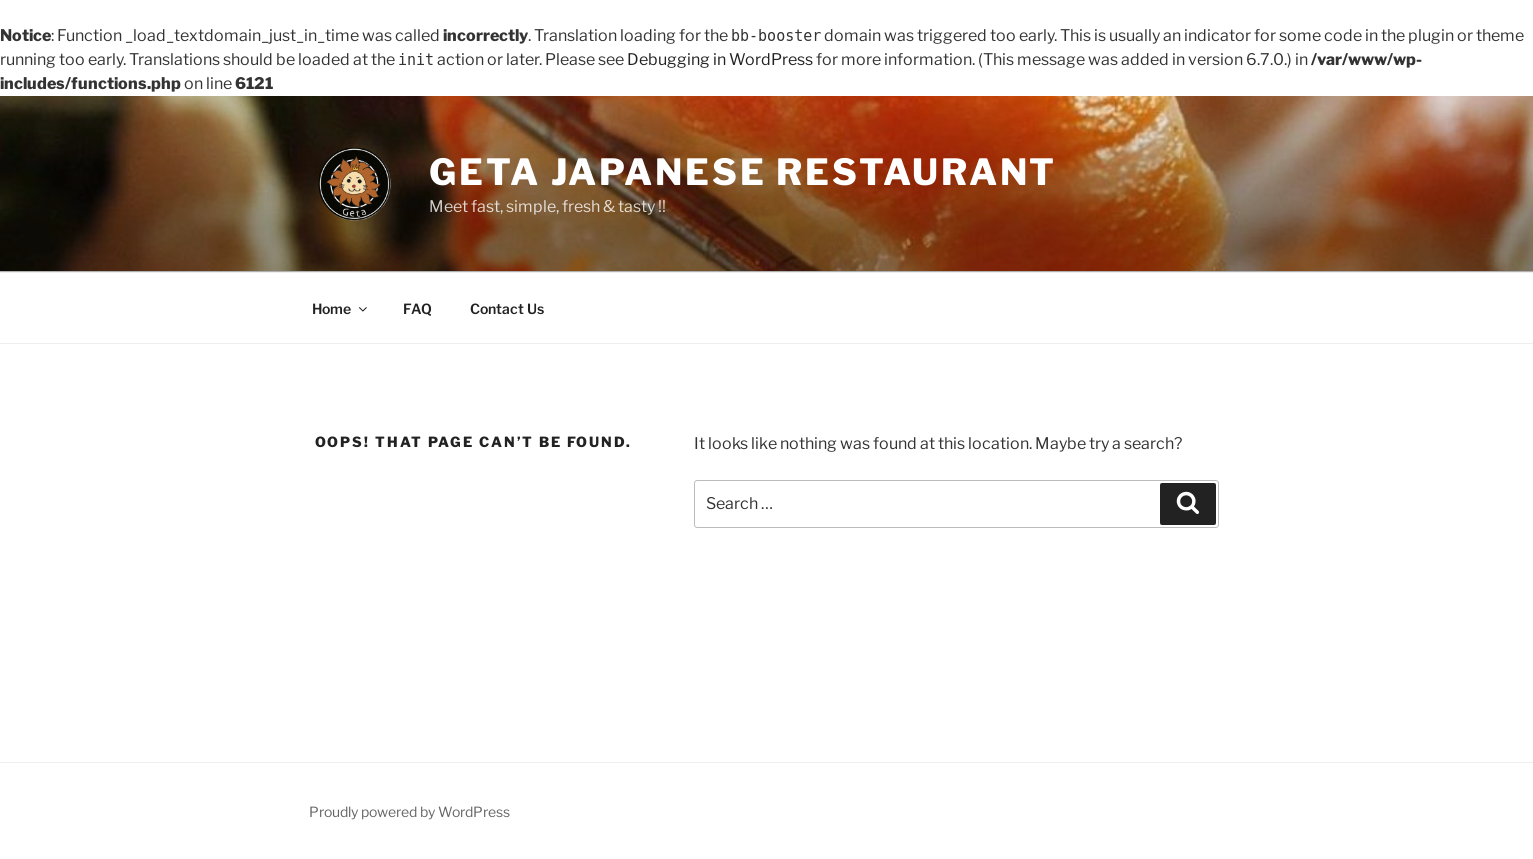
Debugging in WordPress (720, 59)
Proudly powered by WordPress (409, 811)
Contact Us (507, 308)
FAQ (417, 308)
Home (341, 308)
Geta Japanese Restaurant (743, 172)
